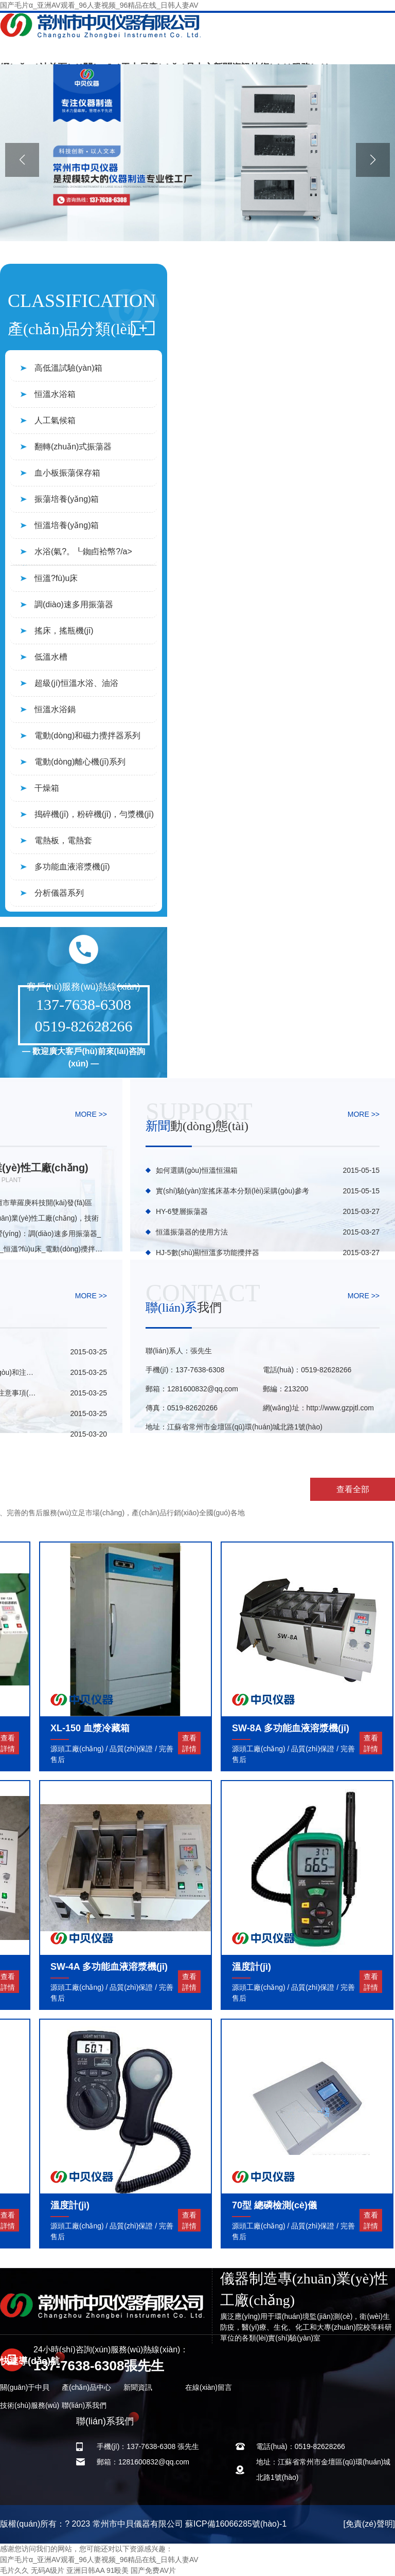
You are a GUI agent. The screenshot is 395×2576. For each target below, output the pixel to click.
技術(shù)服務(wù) (29, 2405)
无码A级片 (47, 2570)
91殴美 (117, 2570)
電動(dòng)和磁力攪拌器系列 (87, 735)
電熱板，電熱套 (63, 840)
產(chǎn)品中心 (86, 2387)
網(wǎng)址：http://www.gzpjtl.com (318, 1408)
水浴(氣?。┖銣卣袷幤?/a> (83, 551)
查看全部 (352, 1489)
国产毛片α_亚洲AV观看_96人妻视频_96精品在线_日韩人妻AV (99, 5)
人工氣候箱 (55, 420)
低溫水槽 (50, 656)
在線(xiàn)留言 (208, 2387)
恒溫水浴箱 (55, 394)
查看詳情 (189, 1743)
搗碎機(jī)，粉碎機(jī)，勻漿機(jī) (94, 814)
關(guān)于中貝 (24, 2387)
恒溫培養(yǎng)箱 (66, 525)
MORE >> (91, 1114)
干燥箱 (46, 788)
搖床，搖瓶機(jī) (64, 630)
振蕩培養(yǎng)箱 (66, 499)
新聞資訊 (137, 2387)
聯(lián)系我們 (84, 2405)
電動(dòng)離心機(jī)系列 (79, 761)
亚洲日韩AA (85, 2570)
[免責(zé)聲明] (369, 2523)
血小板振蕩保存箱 (67, 472)
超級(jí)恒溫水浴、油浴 (76, 683)
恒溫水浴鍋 (55, 709)
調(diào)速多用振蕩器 (73, 604)
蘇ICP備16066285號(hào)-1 (235, 2523)
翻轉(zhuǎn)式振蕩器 (73, 446)
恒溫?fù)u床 (56, 578)
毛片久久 (14, 2570)
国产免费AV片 (153, 2570)
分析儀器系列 (59, 892)
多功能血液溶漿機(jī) (72, 866)
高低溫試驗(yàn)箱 (68, 368)
